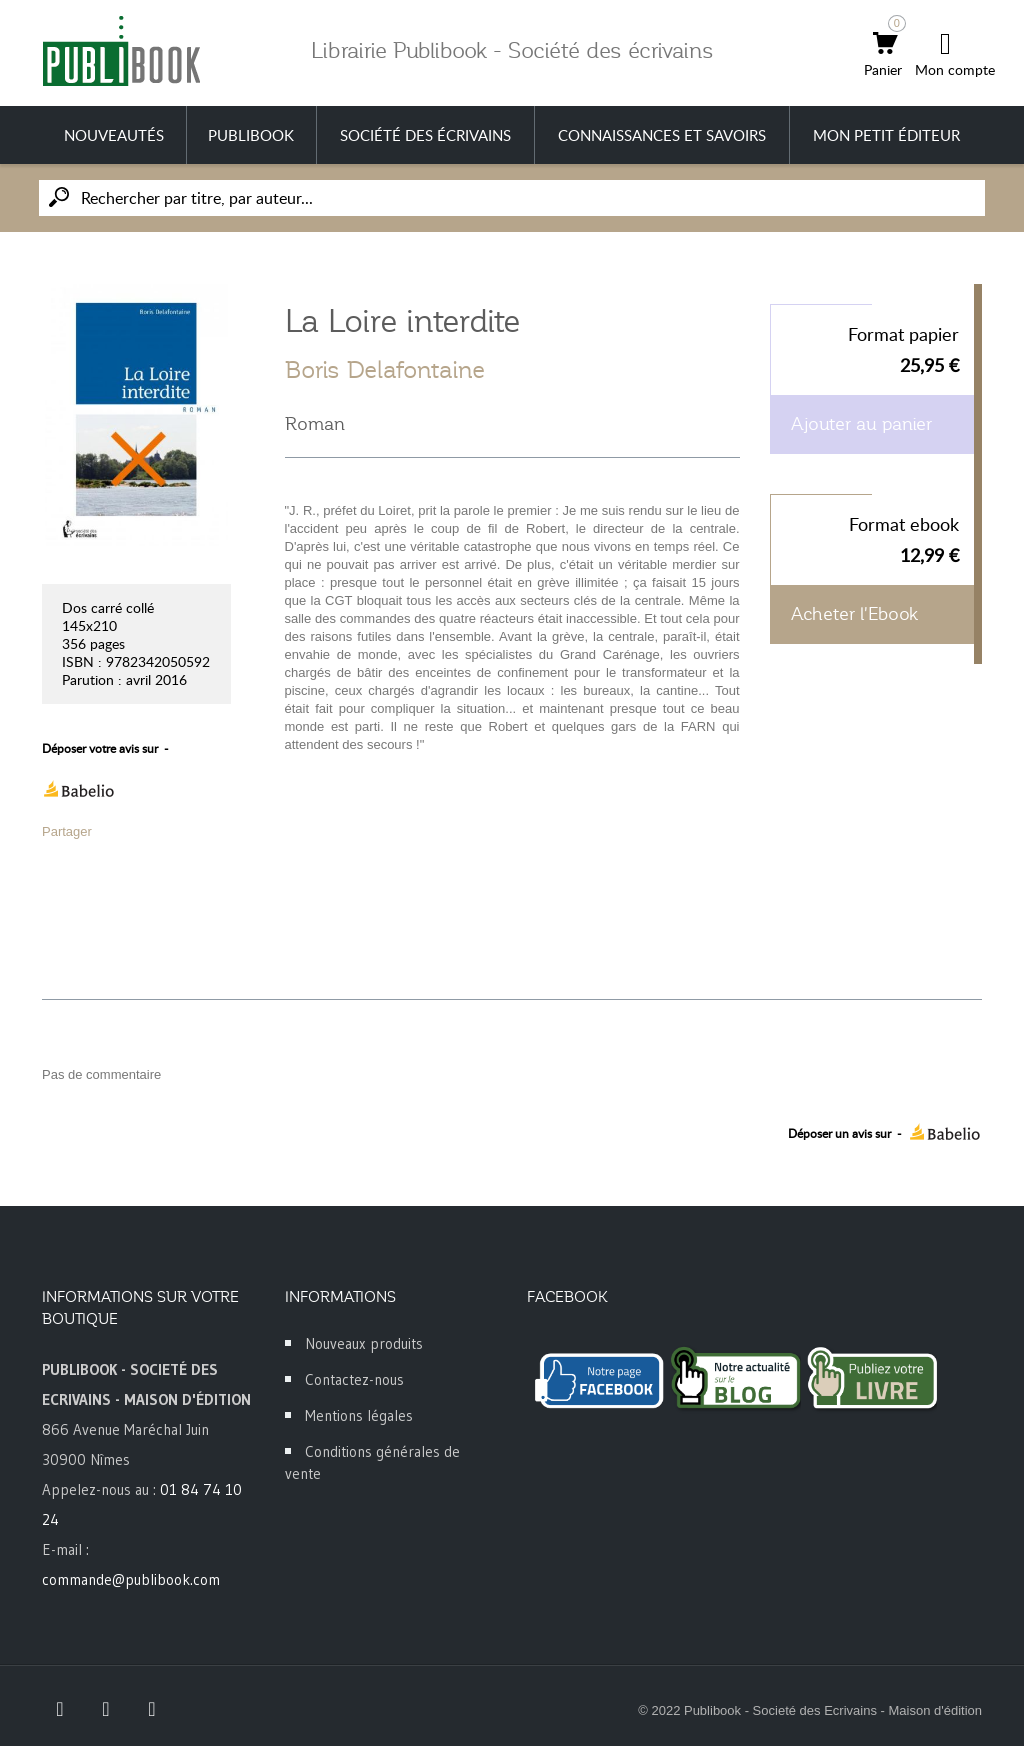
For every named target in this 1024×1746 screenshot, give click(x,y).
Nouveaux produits (364, 1343)
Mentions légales (359, 1415)
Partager (67, 831)
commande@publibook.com (131, 1579)
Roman (315, 424)
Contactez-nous (354, 1379)
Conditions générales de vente (372, 1462)
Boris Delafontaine (385, 370)
